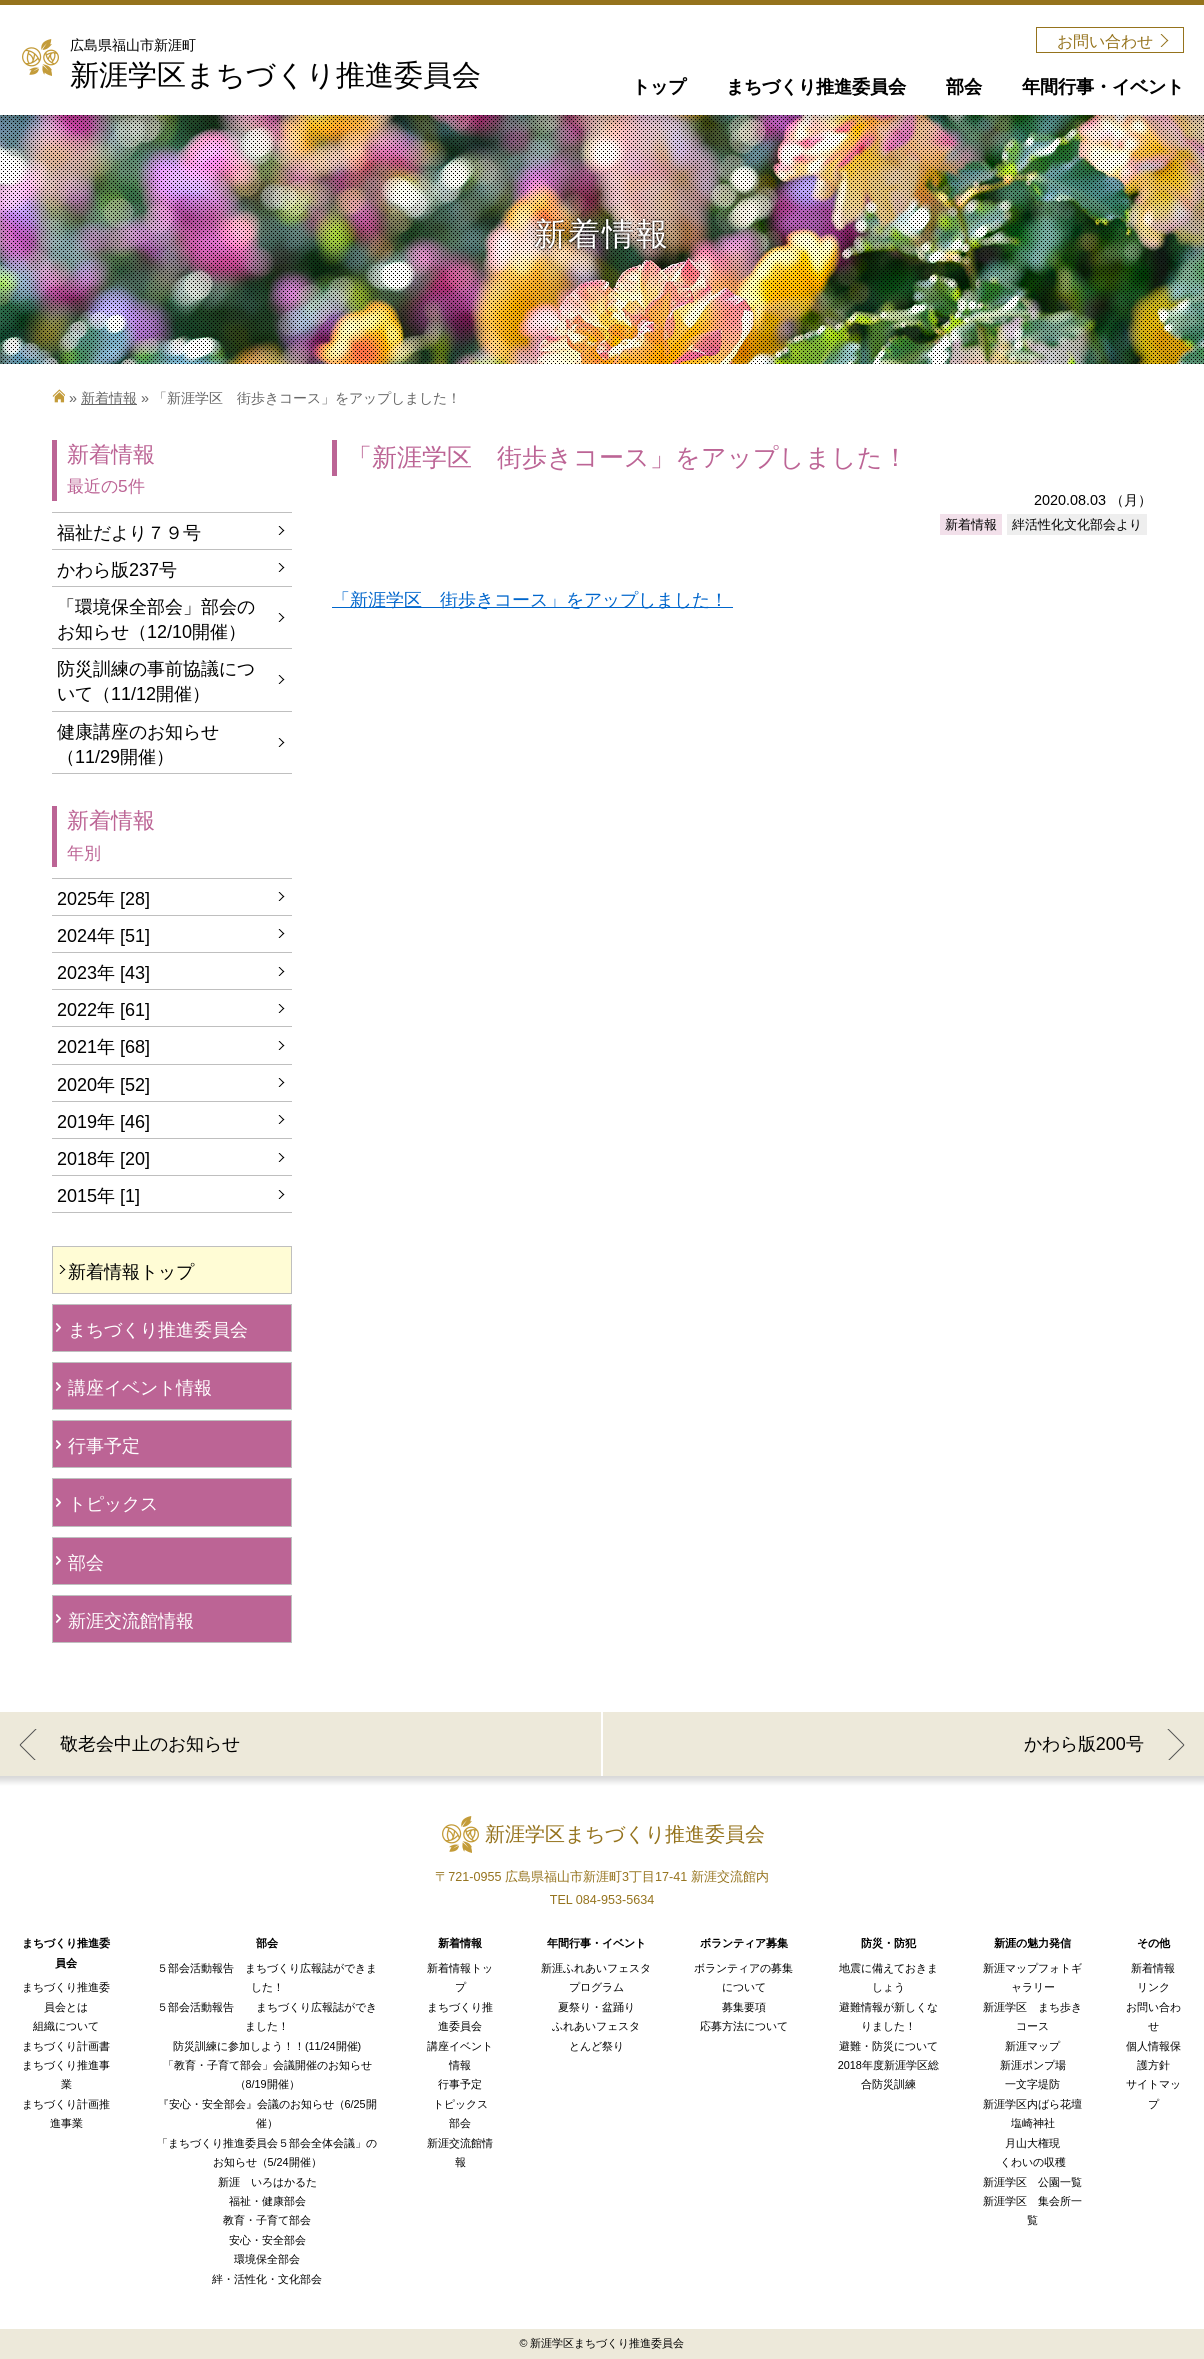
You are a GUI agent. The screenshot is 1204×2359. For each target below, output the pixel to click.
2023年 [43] (103, 973)
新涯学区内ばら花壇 (1032, 2104)
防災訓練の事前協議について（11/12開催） (156, 681)
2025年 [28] (103, 899)
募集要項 (744, 2007)
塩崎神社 (1033, 2123)
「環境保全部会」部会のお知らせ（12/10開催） (156, 619)
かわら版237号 (117, 570)
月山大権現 (1032, 2143)
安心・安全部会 (267, 2240)
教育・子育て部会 (267, 2220)
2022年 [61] (103, 1010)
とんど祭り (596, 2046)
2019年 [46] (103, 1122)
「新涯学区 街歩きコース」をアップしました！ (532, 600)
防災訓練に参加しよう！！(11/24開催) (267, 2046)
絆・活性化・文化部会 (267, 2279)
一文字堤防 (1032, 2084)
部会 (86, 1563)
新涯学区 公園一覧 (1032, 2182)
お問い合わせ (1105, 41)
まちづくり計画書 (66, 2046)
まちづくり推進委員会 (158, 1330)
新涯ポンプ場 (1033, 2065)
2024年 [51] (103, 936)
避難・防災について (888, 2046)
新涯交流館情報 (131, 1621)
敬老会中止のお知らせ (150, 1744)
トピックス (113, 1504)
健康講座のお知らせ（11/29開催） (138, 744)
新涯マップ (1032, 2046)
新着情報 (109, 398)
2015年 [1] (98, 1196)
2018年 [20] (103, 1159)
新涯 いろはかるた (267, 2182)
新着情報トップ (131, 1272)
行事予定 (104, 1446)
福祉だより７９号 (129, 533)
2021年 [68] (103, 1047)
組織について (66, 2026)
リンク (1153, 1987)
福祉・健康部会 (267, 2201)
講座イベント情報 (140, 1388)
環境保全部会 (267, 2259)
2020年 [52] (103, 1085)
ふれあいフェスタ (596, 2026)
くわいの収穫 (1033, 2162)
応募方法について (744, 2026)
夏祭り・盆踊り (596, 2007)
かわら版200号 (1084, 1744)
